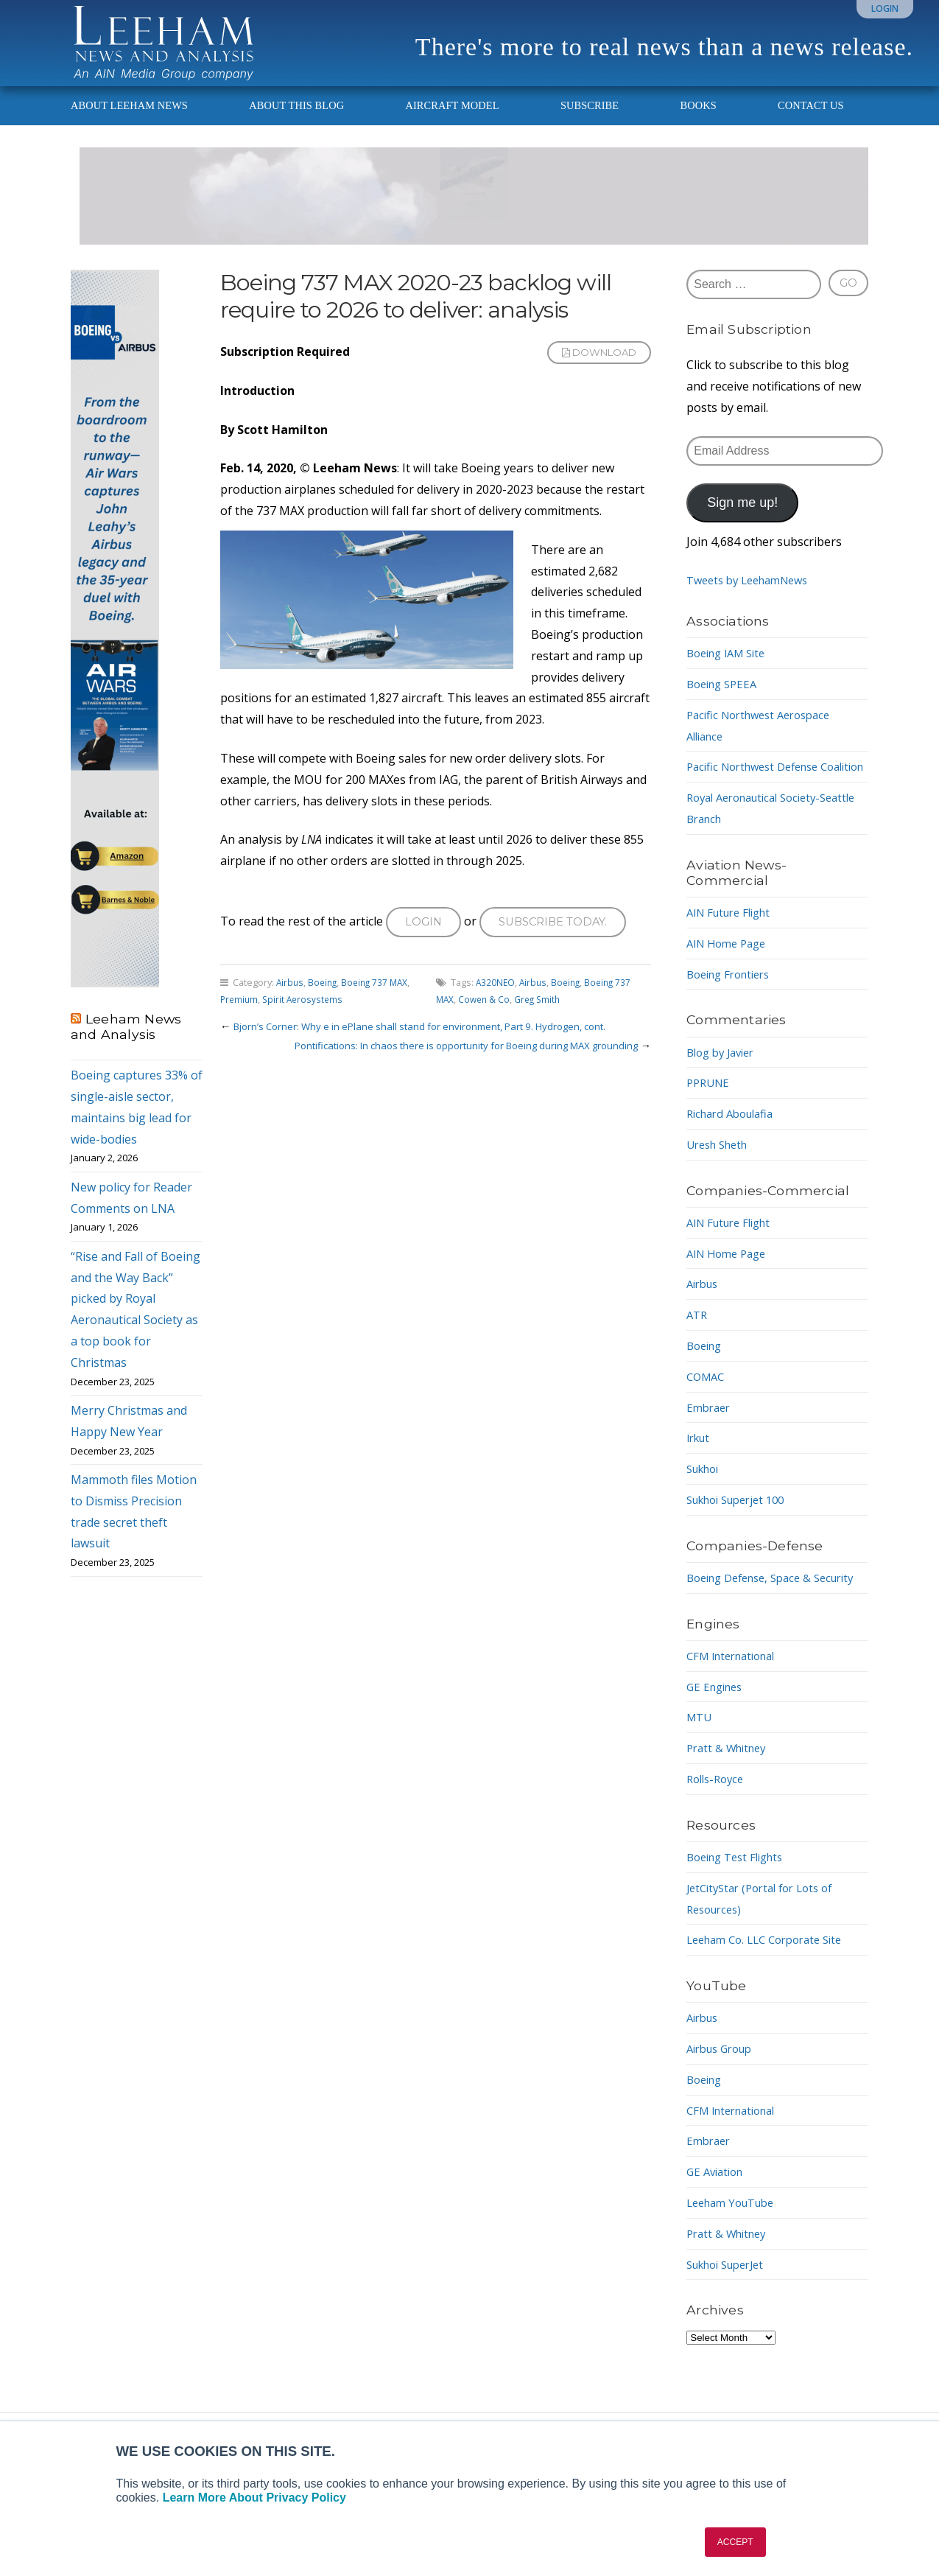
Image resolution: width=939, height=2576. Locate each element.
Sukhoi (705, 1507)
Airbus (290, 1002)
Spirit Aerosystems (306, 1019)
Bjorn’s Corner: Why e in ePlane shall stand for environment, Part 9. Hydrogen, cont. (436, 1046)
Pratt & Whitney (730, 1807)
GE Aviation (717, 2231)
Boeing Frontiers (733, 1012)
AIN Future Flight (733, 950)
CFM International (736, 1715)
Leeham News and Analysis (126, 1043)
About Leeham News (129, 122)
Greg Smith (542, 1019)
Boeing (324, 1002)
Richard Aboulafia (734, 1152)
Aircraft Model (452, 122)
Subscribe (589, 122)
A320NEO (496, 1002)
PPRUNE (710, 1121)
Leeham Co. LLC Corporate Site (772, 1999)
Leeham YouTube (735, 2262)
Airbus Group (723, 2108)
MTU (700, 1776)
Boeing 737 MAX (380, 1002)
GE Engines (717, 1745)
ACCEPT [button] (735, 2542)
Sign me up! (742, 519)
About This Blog (296, 122)
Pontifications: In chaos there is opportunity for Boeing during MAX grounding (448, 1065)
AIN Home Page (730, 981)
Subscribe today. (560, 940)
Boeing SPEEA (725, 701)
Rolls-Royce (718, 1838)
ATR (697, 1353)
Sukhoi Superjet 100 (742, 1538)
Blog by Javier (724, 1090)
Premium (240, 1019)
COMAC (707, 1415)
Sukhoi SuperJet (731, 2323)
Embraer (710, 1445)
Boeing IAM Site (730, 670)
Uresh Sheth (721, 1183)
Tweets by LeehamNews (753, 597)
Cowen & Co (486, 1019)
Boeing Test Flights (740, 1916)
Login (884, 8)
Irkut (700, 1476)
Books (698, 122)
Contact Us (811, 122)
